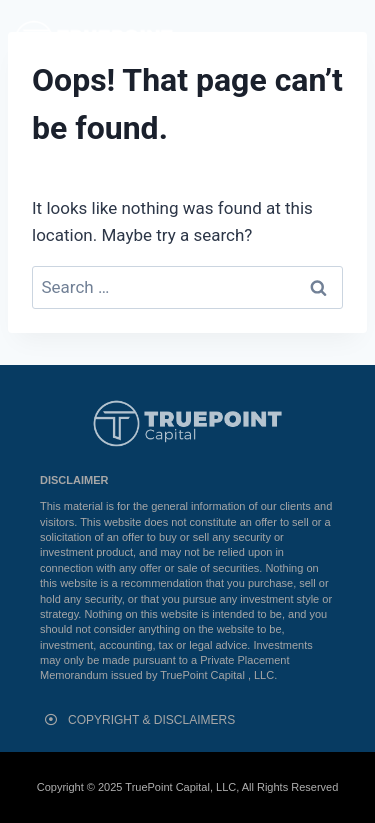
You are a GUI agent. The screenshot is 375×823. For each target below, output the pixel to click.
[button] (348, 40)
